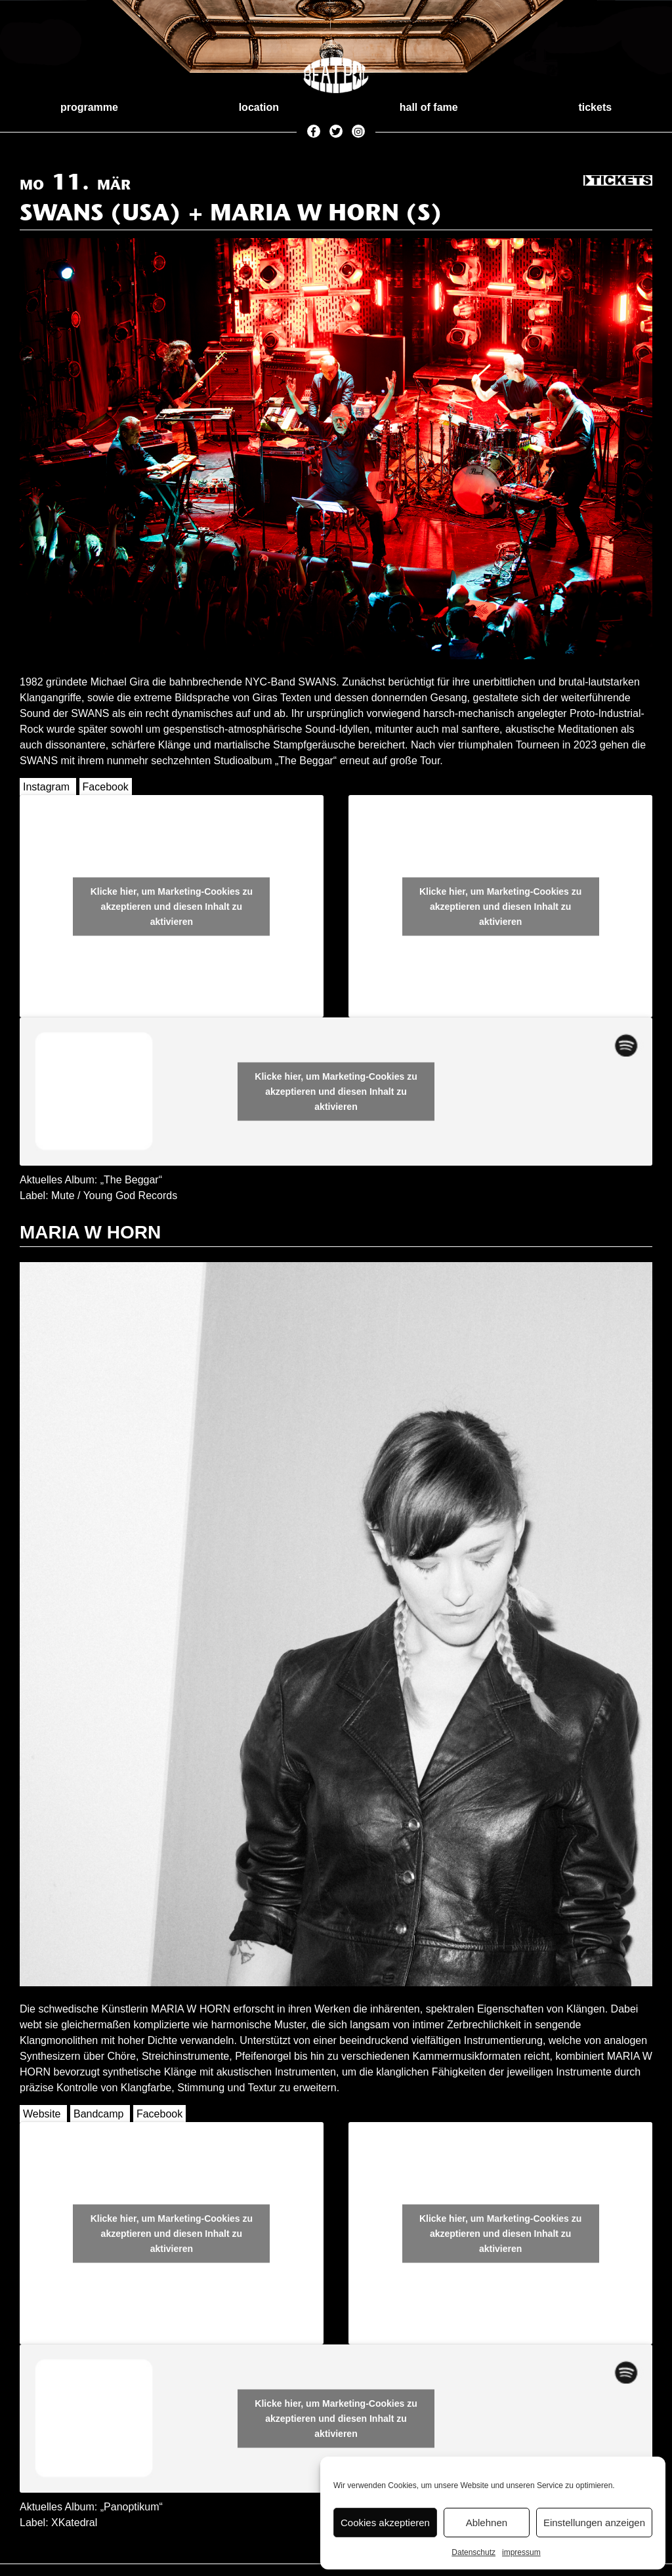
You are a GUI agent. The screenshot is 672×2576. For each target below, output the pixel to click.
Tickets (617, 181)
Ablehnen (486, 2522)
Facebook (106, 786)
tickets (595, 107)
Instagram (46, 786)
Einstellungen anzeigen (594, 2522)
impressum (521, 2552)
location (259, 107)
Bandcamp (99, 2113)
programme (89, 107)
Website (42, 2113)
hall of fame (429, 107)
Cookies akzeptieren (385, 2522)
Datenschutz (473, 2552)
